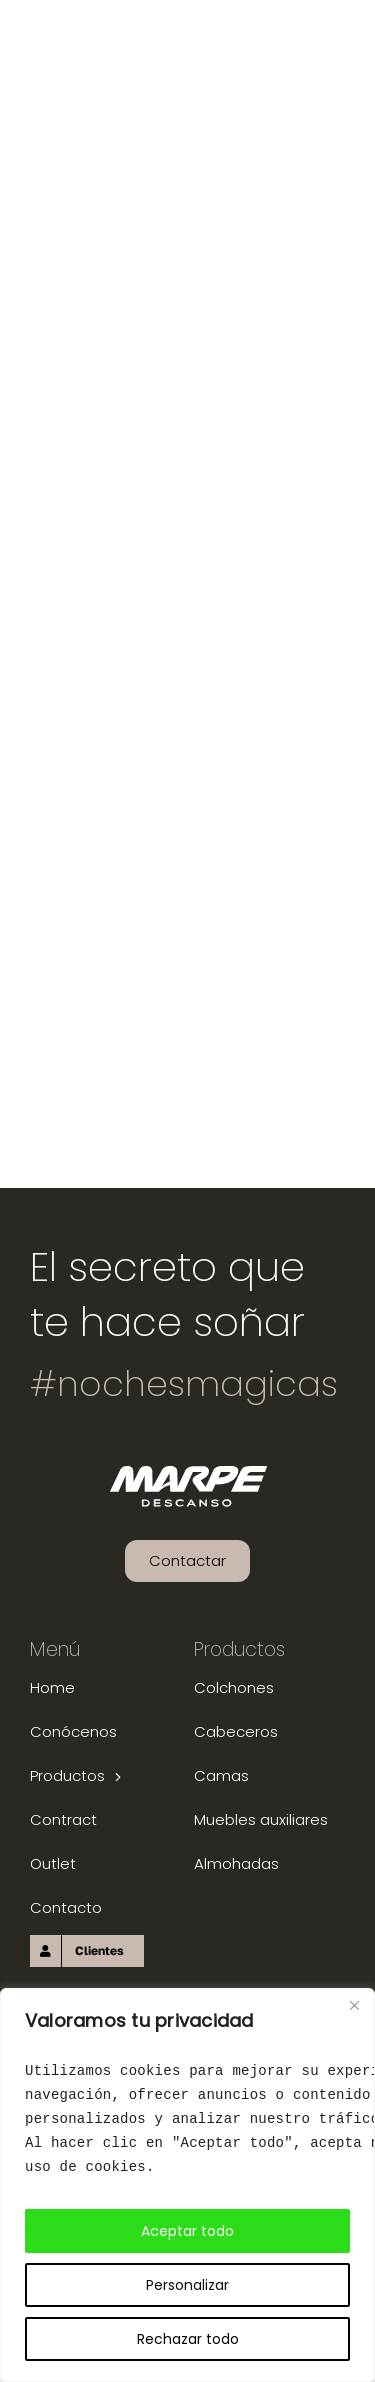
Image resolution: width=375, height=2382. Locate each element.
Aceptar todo (187, 2231)
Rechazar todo (188, 2339)
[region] (187, 2185)
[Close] (354, 2005)
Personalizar (187, 2285)
